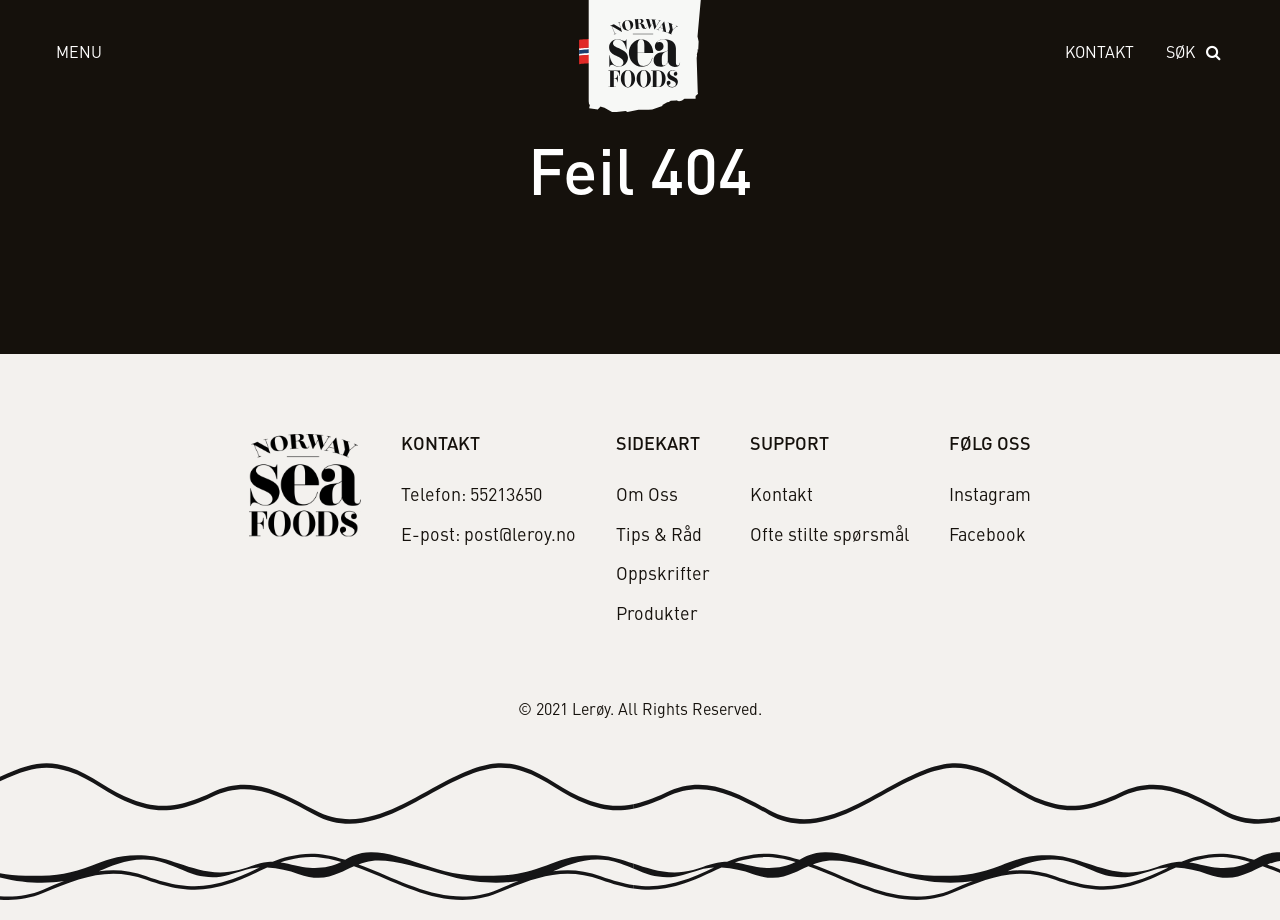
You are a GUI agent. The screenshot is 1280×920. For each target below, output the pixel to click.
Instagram (990, 496)
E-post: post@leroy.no (488, 536)
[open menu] (298, 54)
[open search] (1195, 54)
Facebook (987, 536)
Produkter (657, 615)
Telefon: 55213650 (471, 496)
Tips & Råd (659, 536)
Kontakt (1099, 54)
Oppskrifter (663, 575)
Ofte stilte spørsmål (829, 536)
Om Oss (647, 496)
